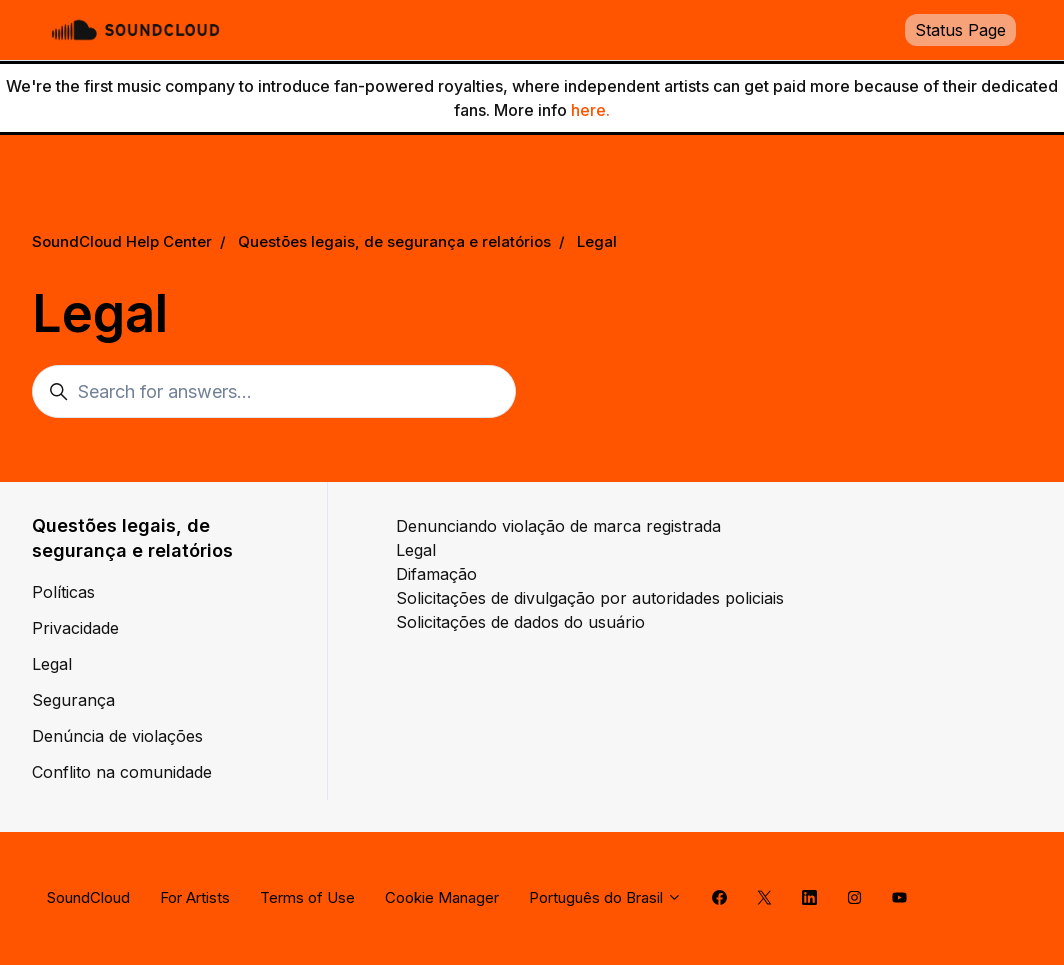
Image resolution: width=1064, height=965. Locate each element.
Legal (597, 241)
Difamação (436, 574)
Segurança (73, 700)
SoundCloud (88, 897)
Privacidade (75, 628)
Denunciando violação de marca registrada (558, 526)
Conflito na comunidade (122, 772)
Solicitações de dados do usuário (520, 622)
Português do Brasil (605, 897)
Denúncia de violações (117, 736)
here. (590, 110)
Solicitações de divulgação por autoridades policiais (590, 598)
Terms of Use (307, 897)
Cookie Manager (442, 897)
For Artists (195, 897)
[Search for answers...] (274, 391)
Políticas (63, 592)
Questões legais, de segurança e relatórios (394, 241)
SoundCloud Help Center (122, 241)
